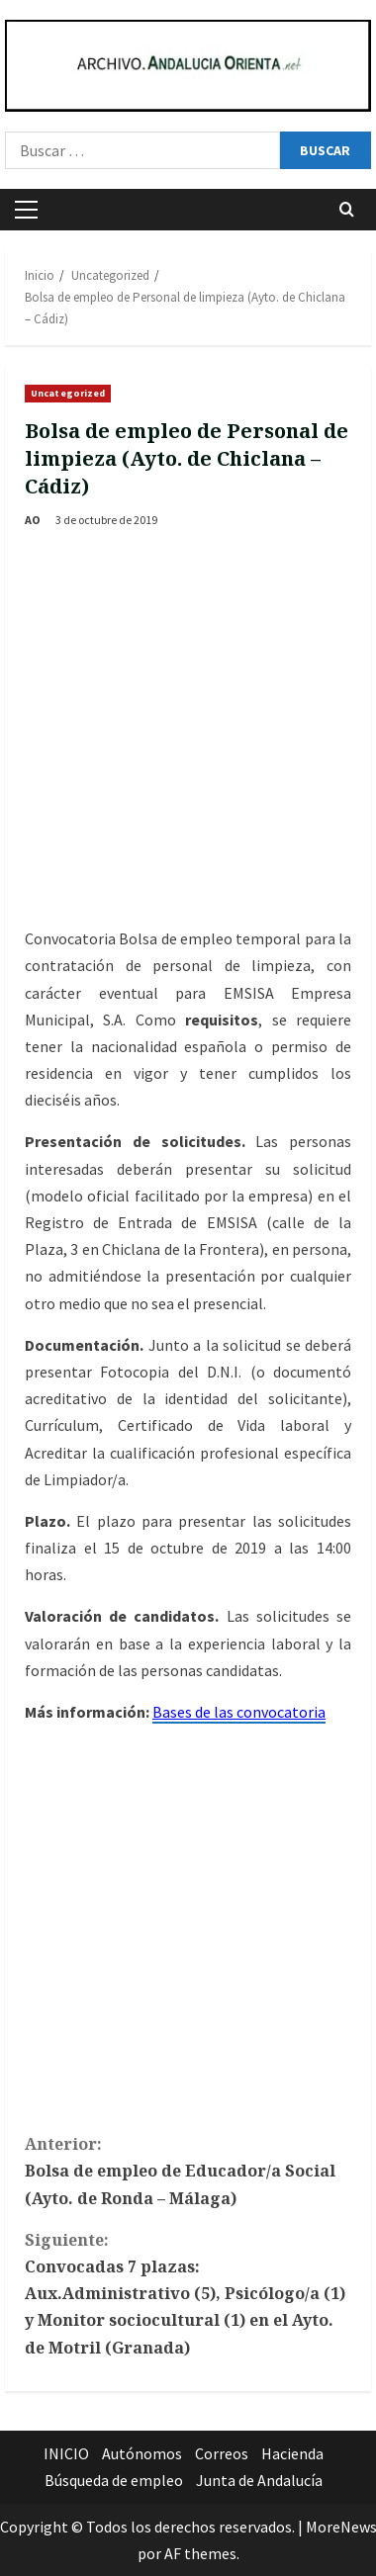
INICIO (66, 2453)
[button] (26, 209)
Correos (221, 2453)
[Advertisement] (185, 730)
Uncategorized (68, 393)
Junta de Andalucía (259, 2480)
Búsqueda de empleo (114, 2480)
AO (33, 519)
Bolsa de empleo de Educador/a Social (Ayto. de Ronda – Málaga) (188, 2169)
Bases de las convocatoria (239, 1712)
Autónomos (142, 2453)
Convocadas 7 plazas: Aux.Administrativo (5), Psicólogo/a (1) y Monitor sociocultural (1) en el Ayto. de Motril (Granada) (188, 2292)
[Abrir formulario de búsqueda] (346, 209)
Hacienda (292, 2453)
